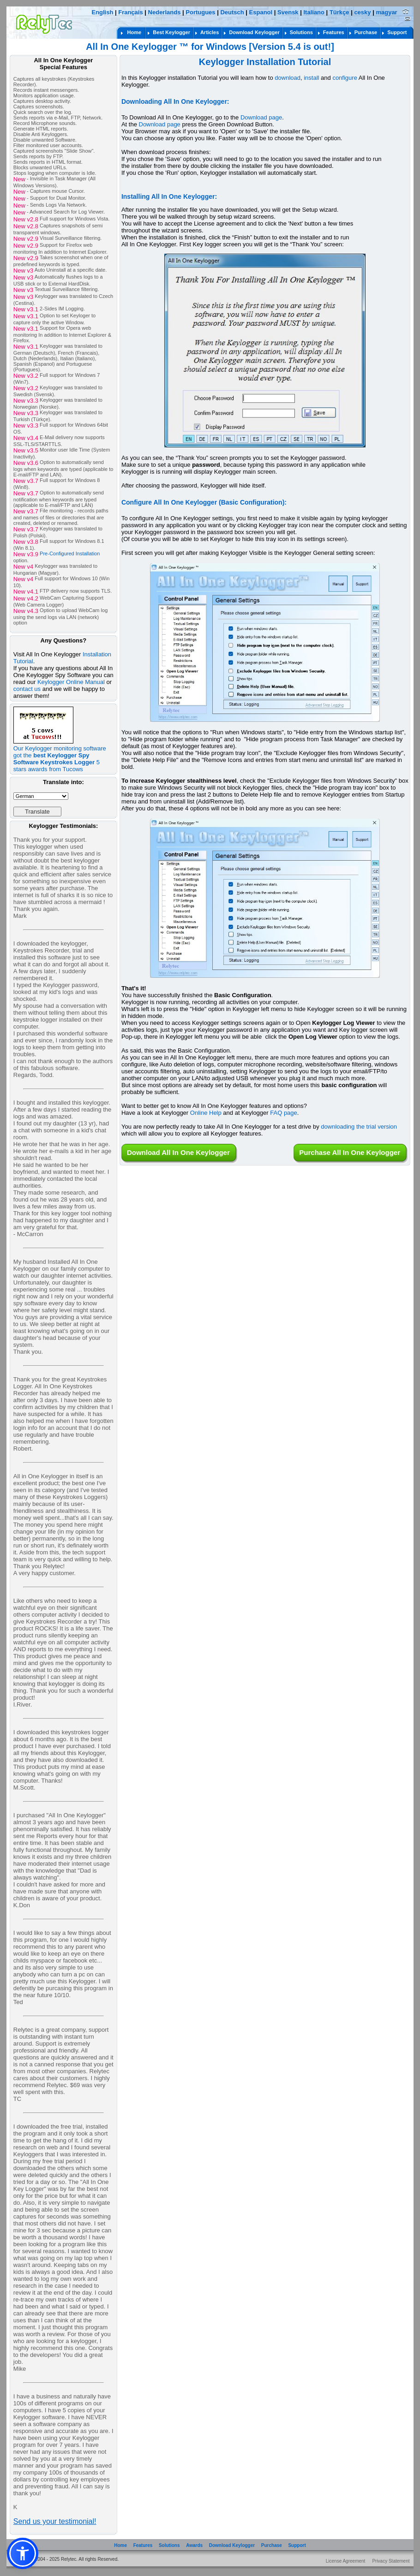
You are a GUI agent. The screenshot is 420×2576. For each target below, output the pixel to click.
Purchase (271, 2545)
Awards (194, 2545)
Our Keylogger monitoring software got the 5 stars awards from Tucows (59, 756)
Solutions (169, 2545)
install (311, 77)
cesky (362, 12)
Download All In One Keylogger (178, 1152)
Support (297, 2545)
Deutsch (232, 12)
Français (130, 12)
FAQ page (283, 1112)
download (287, 77)
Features (143, 2545)
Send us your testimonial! (54, 2521)
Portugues (200, 12)
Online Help (206, 1112)
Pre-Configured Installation (70, 554)
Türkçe (339, 12)
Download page (261, 117)
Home (120, 2545)
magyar (386, 12)
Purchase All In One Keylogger (349, 1152)
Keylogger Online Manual (71, 681)
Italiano (313, 12)
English (102, 12)
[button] (22, 2553)
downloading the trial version (359, 1126)
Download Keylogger (232, 2545)
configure (344, 77)
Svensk (288, 12)
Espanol (261, 12)
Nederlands (164, 12)
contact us (27, 688)
